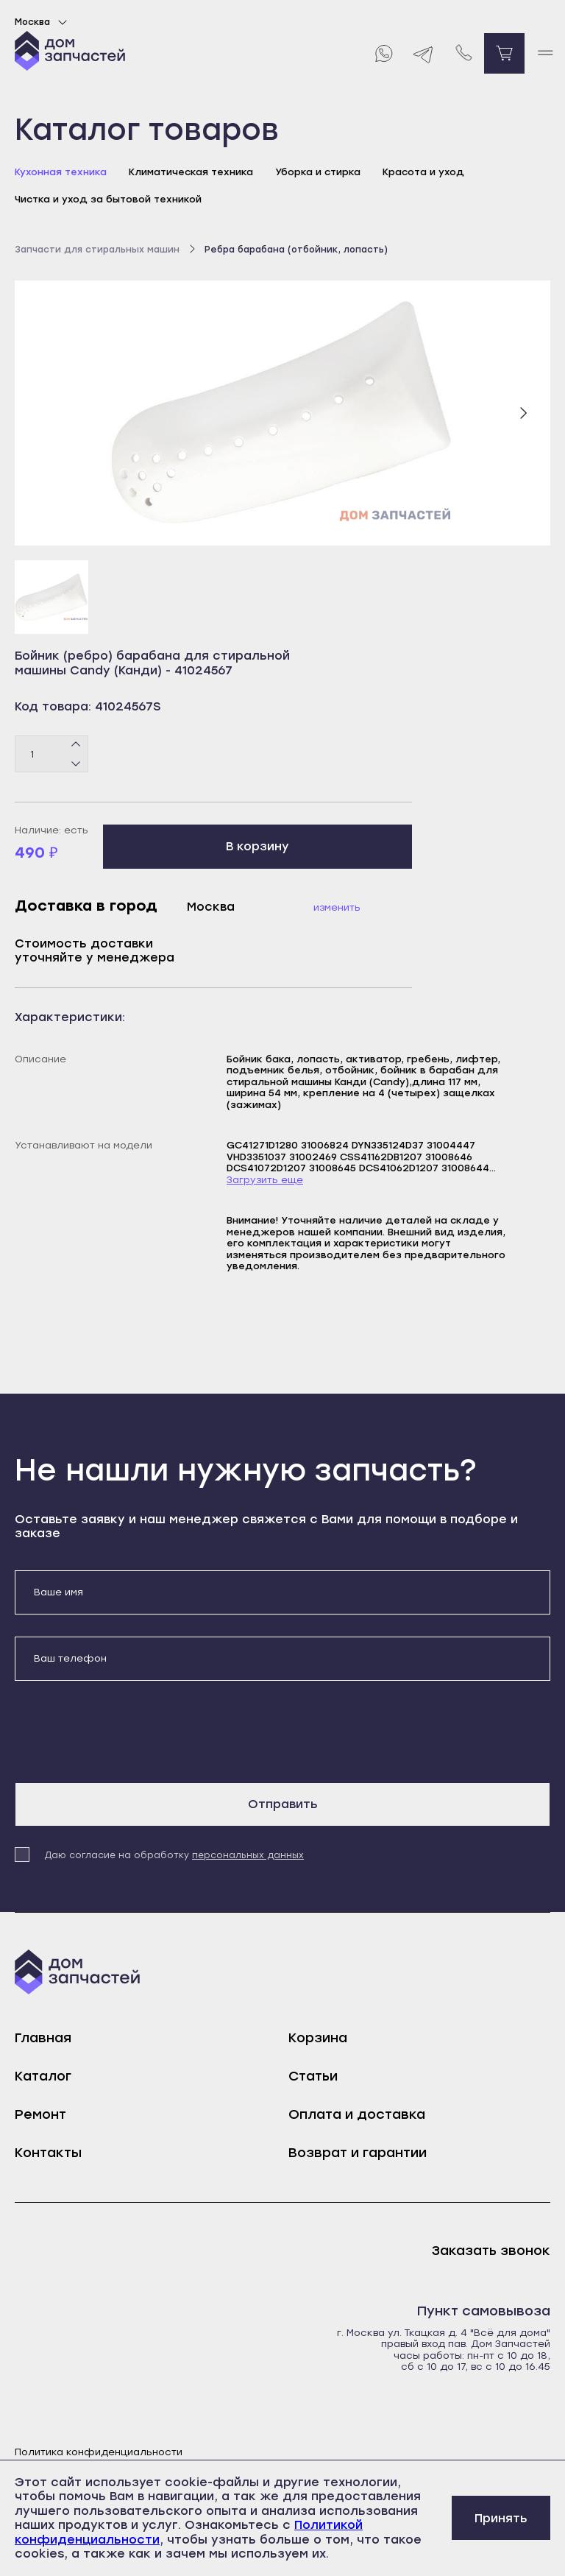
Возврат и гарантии (357, 2153)
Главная (43, 2038)
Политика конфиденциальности (98, 2451)
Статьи (313, 2076)
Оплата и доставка (356, 2114)
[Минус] (76, 763)
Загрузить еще (265, 1179)
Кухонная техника (61, 171)
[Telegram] (423, 53)
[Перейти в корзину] (504, 53)
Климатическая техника (191, 171)
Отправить (283, 1804)
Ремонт (40, 2114)
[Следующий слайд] (523, 413)
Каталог (43, 2076)
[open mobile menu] (545, 53)
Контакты (48, 2153)
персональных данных (248, 1855)
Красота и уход (423, 171)
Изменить (336, 907)
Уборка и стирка (317, 171)
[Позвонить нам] (464, 53)
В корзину (257, 846)
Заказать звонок (491, 2251)
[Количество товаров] (51, 753)
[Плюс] (76, 745)
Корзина (317, 2038)
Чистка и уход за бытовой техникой (108, 199)
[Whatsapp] (383, 53)
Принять (501, 2518)
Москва (43, 22)
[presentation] (126, 1731)
